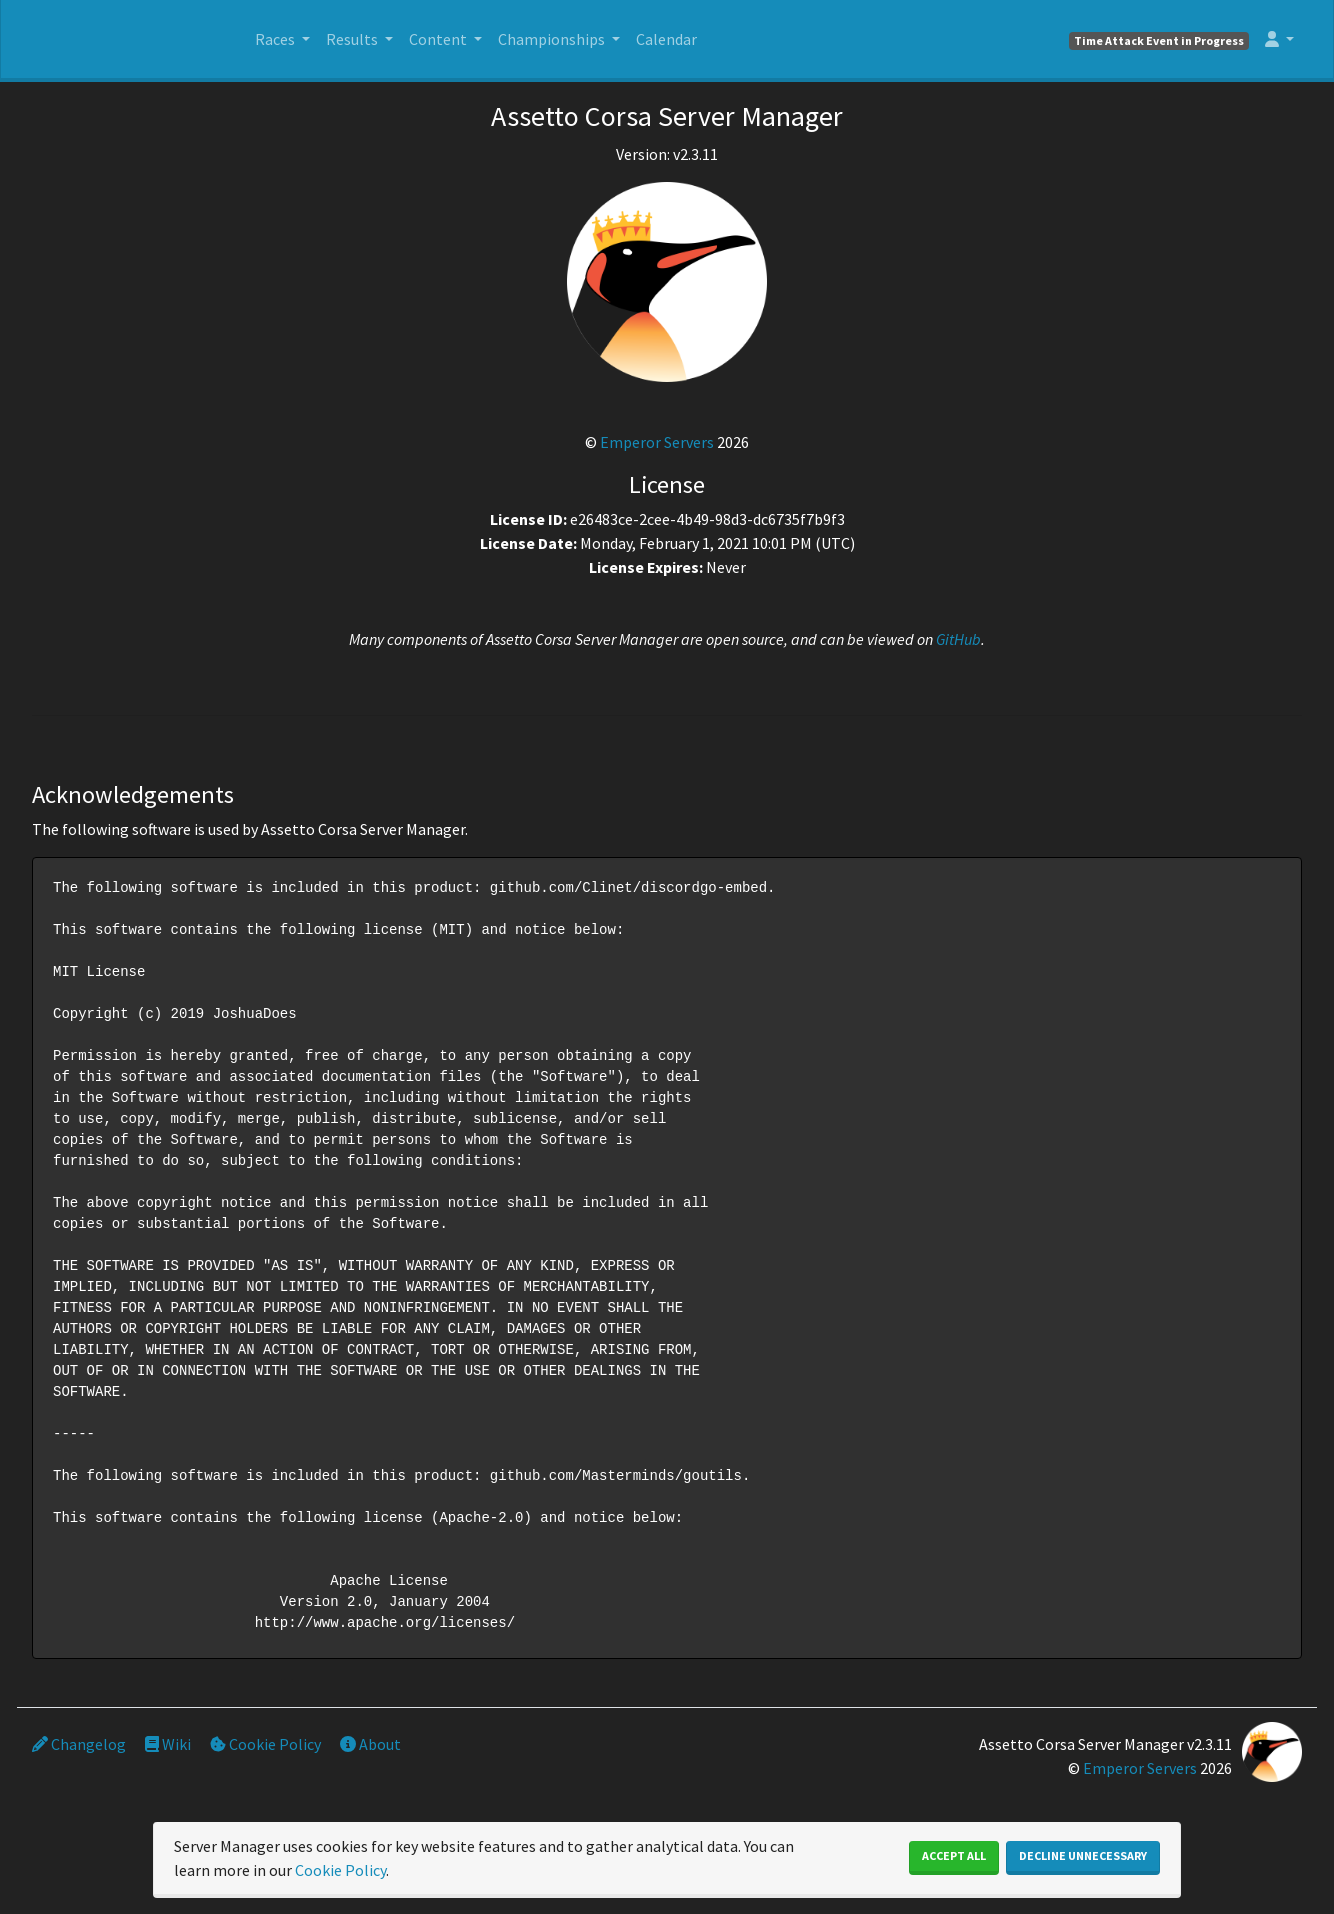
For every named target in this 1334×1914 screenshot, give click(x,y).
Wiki (168, 1744)
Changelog (79, 1744)
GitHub (958, 639)
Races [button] (276, 39)
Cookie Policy (265, 1744)
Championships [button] (553, 39)
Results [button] (353, 39)
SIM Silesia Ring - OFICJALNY (131, 45)
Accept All (954, 1855)
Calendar (666, 39)
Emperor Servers (657, 442)
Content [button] (439, 39)
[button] (1279, 39)
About (370, 1744)
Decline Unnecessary (1083, 1855)
